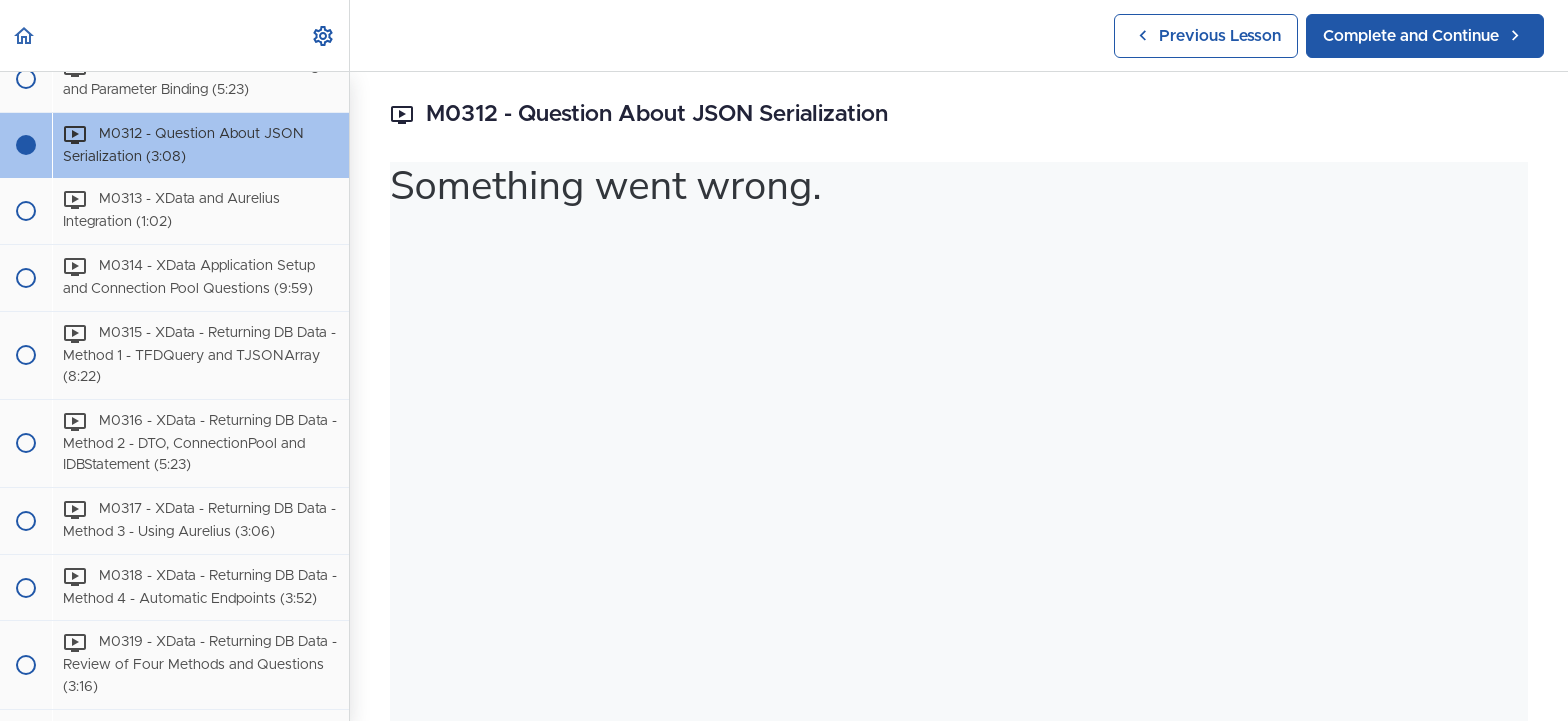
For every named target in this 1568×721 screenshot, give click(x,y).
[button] (25, 35)
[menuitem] (324, 35)
